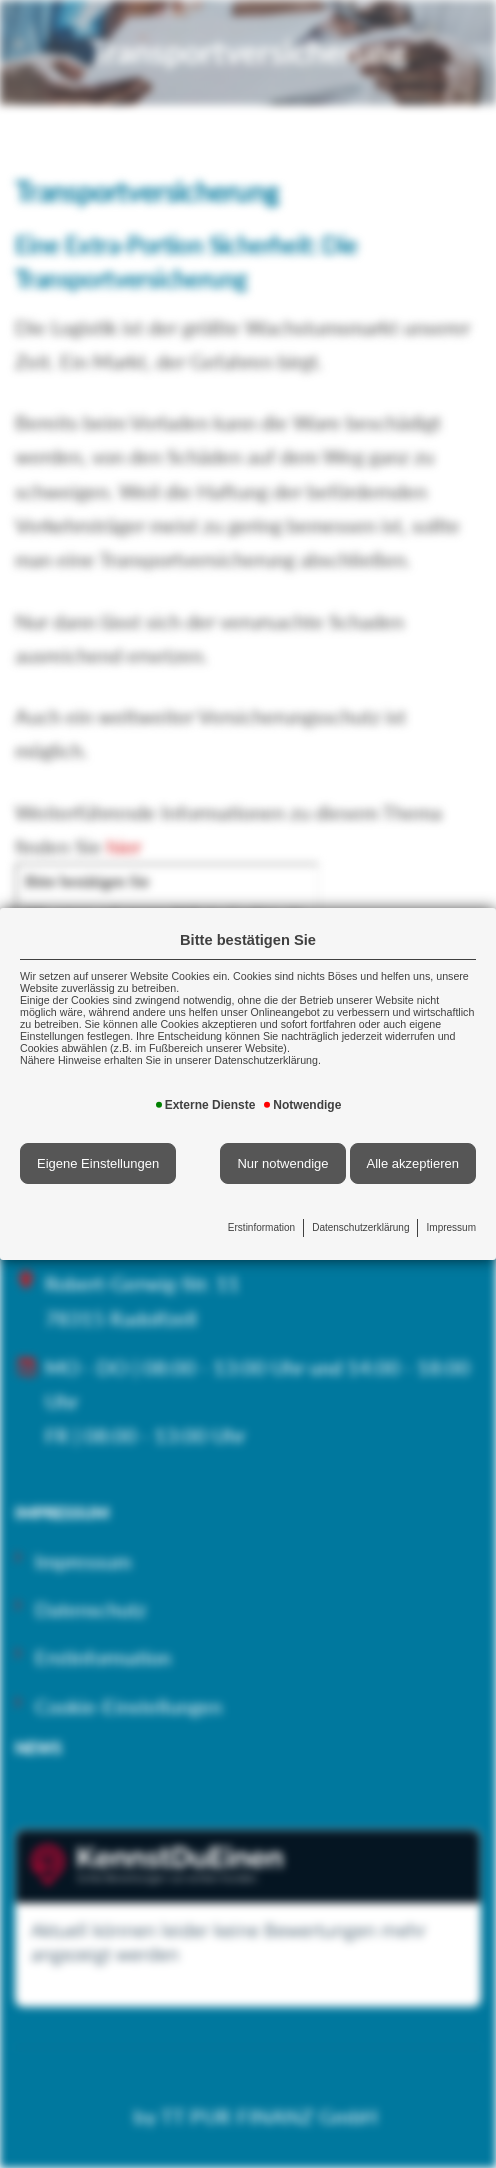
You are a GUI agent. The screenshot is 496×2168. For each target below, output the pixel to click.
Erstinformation (261, 1227)
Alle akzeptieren (413, 1163)
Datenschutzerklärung (360, 1227)
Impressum (451, 1227)
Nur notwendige (282, 1163)
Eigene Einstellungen (98, 1163)
